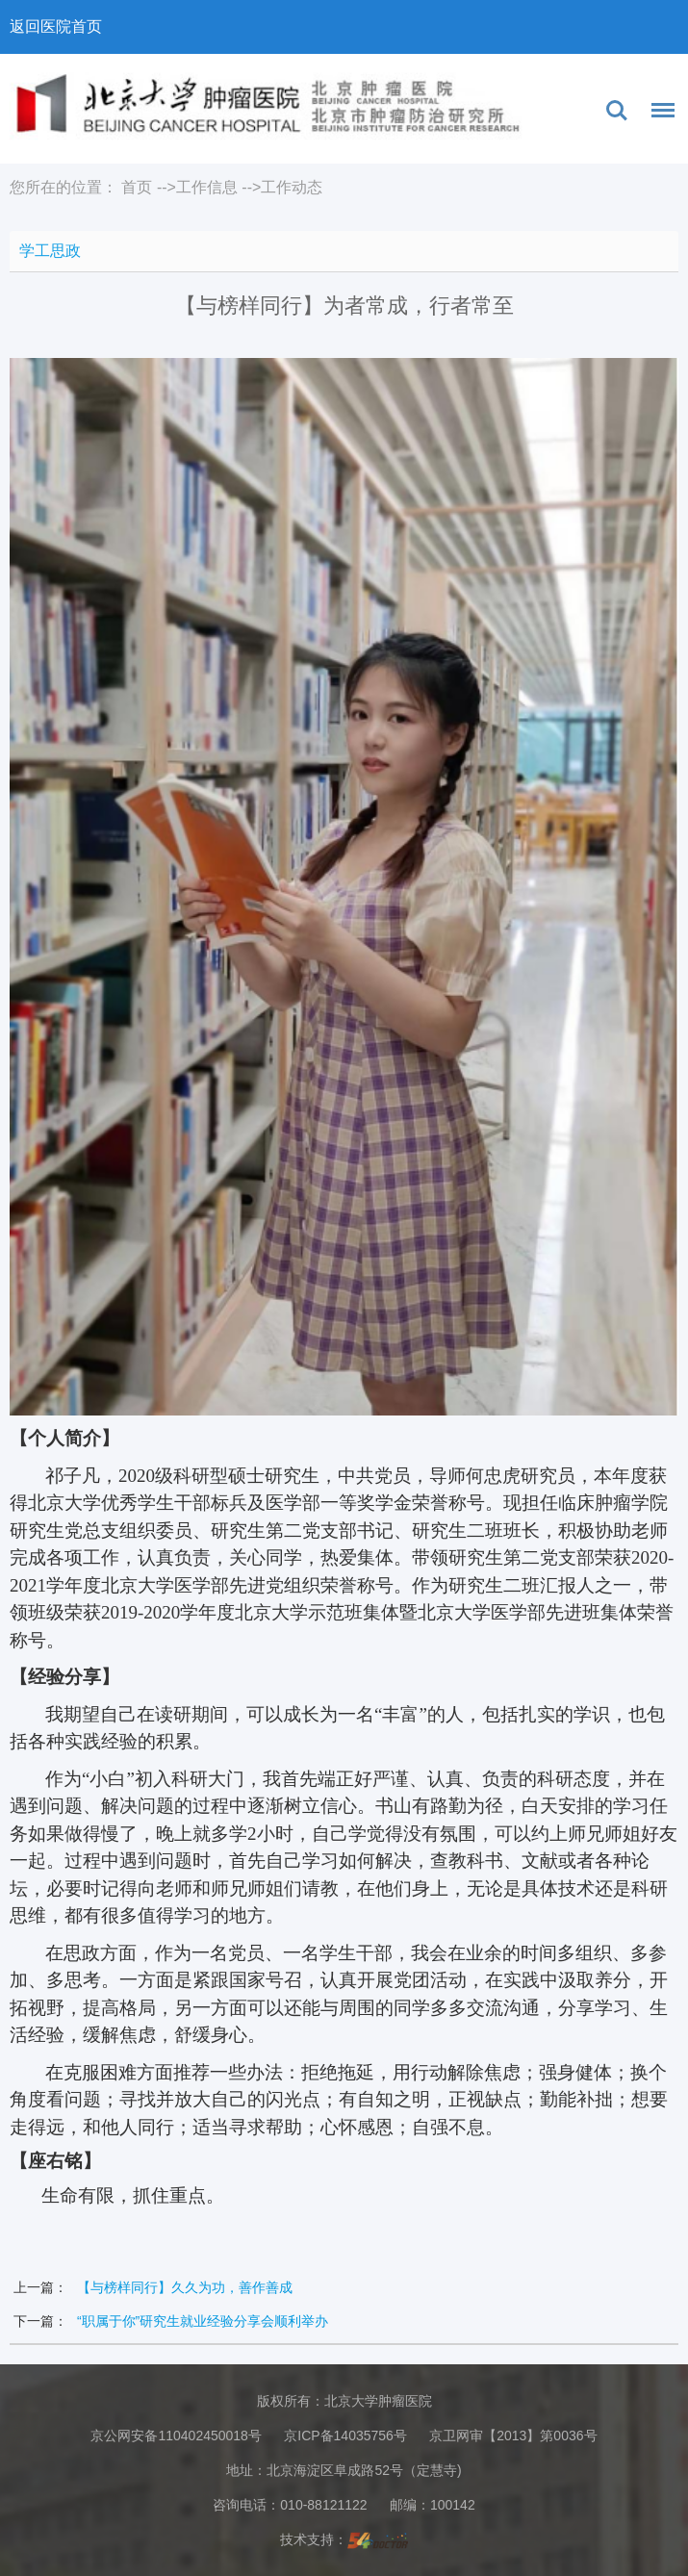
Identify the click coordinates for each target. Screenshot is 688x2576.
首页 (136, 187)
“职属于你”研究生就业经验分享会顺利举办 (202, 2321)
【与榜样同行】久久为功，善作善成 (185, 2287)
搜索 (617, 110)
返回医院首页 (56, 26)
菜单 (658, 113)
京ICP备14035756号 (345, 2435)
